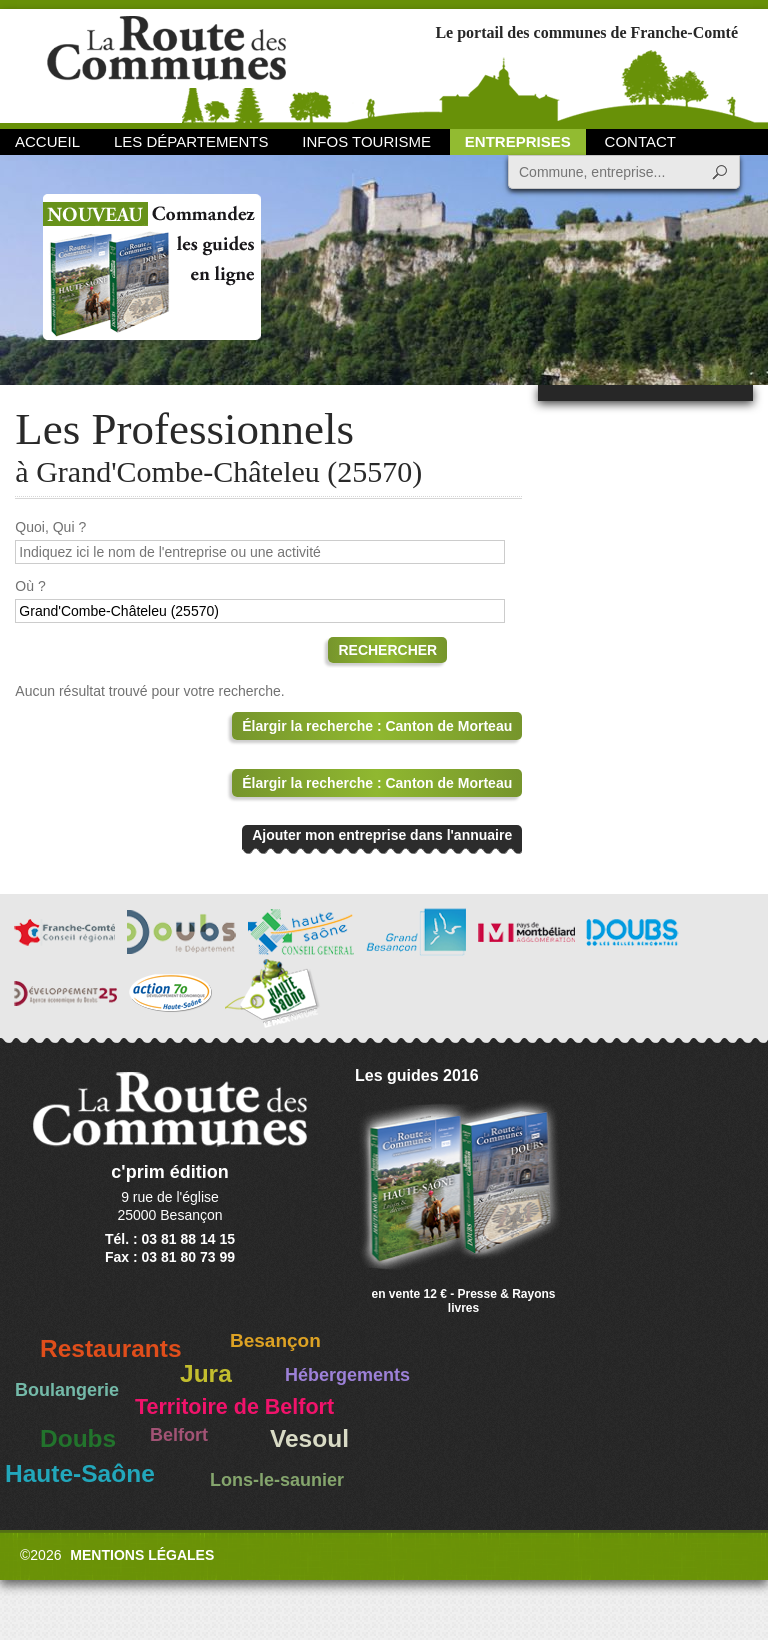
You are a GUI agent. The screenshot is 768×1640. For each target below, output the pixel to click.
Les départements (191, 141)
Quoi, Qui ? (50, 527)
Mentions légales (142, 1555)
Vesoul (309, 1438)
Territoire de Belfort (234, 1407)
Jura (206, 1373)
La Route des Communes (166, 64)
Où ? (30, 586)
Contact (640, 141)
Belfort (179, 1435)
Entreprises (518, 141)
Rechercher (387, 650)
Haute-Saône (80, 1473)
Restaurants (111, 1348)
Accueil (47, 141)
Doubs (78, 1438)
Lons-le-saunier (277, 1480)
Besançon (275, 1340)
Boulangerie (67, 1390)
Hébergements (347, 1375)
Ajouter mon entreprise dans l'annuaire (382, 835)
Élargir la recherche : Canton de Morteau (377, 726)
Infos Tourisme (366, 141)
